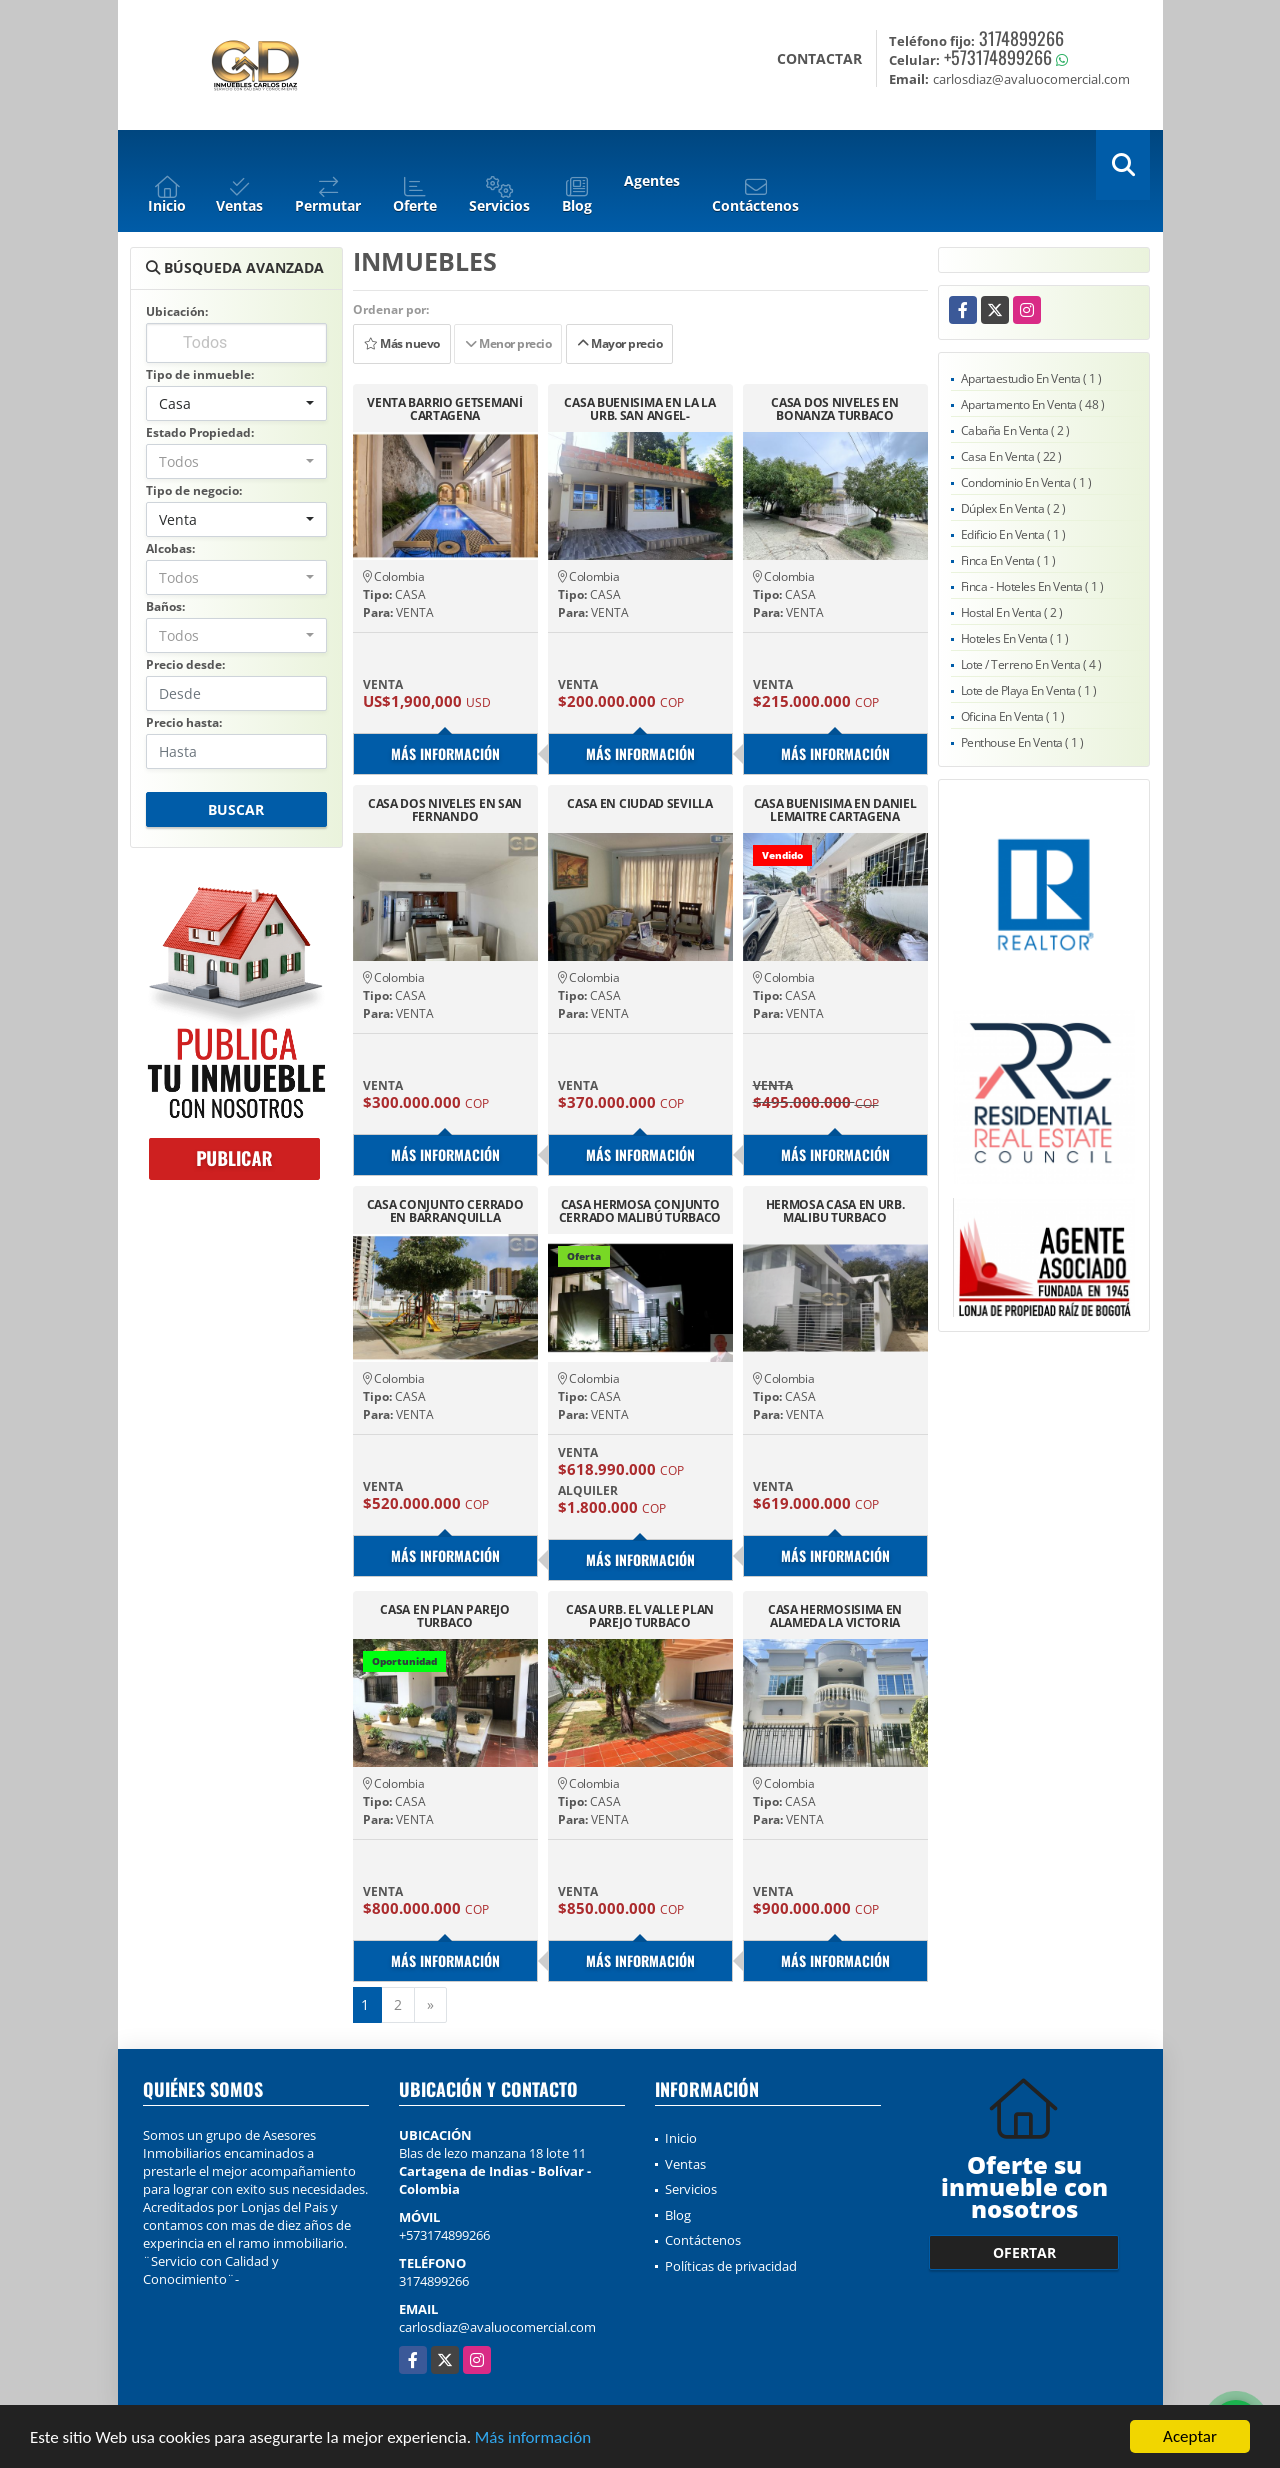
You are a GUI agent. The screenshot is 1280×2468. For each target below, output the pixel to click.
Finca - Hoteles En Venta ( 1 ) (1032, 586)
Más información (533, 2438)
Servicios (691, 2189)
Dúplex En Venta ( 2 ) (1013, 508)
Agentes (652, 180)
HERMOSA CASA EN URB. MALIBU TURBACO (835, 1211)
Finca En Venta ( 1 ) (1008, 560)
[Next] (430, 2005)
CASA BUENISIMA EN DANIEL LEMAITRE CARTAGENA (835, 810)
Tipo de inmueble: (200, 374)
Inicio (681, 2138)
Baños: (165, 606)
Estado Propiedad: (200, 432)
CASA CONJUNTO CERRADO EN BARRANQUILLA (445, 1211)
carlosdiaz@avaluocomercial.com (497, 2327)
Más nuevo (402, 343)
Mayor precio (619, 343)
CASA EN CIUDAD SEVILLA (639, 804)
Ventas (685, 2164)
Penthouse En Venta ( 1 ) (1022, 742)
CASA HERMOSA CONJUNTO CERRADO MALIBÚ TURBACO (640, 1211)
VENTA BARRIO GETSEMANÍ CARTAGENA (444, 409)
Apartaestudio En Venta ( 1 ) (1031, 378)
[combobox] (236, 403)
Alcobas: (170, 548)
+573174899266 (998, 57)
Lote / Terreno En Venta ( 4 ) (1031, 664)
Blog (678, 2215)
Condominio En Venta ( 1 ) (1026, 482)
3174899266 (1021, 38)
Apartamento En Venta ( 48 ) (1033, 404)
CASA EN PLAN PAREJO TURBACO (444, 1616)
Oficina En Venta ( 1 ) (1013, 716)
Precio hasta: (184, 722)
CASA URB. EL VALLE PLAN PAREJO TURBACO (640, 1616)
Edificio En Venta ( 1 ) (1013, 534)
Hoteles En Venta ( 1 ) (1015, 638)
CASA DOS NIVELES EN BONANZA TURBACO (834, 409)
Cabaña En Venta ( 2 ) (1015, 430)
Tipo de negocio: (194, 490)
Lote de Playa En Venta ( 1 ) (1029, 690)
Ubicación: (177, 311)
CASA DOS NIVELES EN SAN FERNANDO (445, 810)
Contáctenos (703, 2240)
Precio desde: (185, 664)
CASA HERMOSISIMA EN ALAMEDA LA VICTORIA (835, 1616)
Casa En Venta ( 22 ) (1011, 456)
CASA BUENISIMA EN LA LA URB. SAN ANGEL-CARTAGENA (639, 409)
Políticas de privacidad (731, 2266)
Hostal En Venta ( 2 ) (1012, 612)
